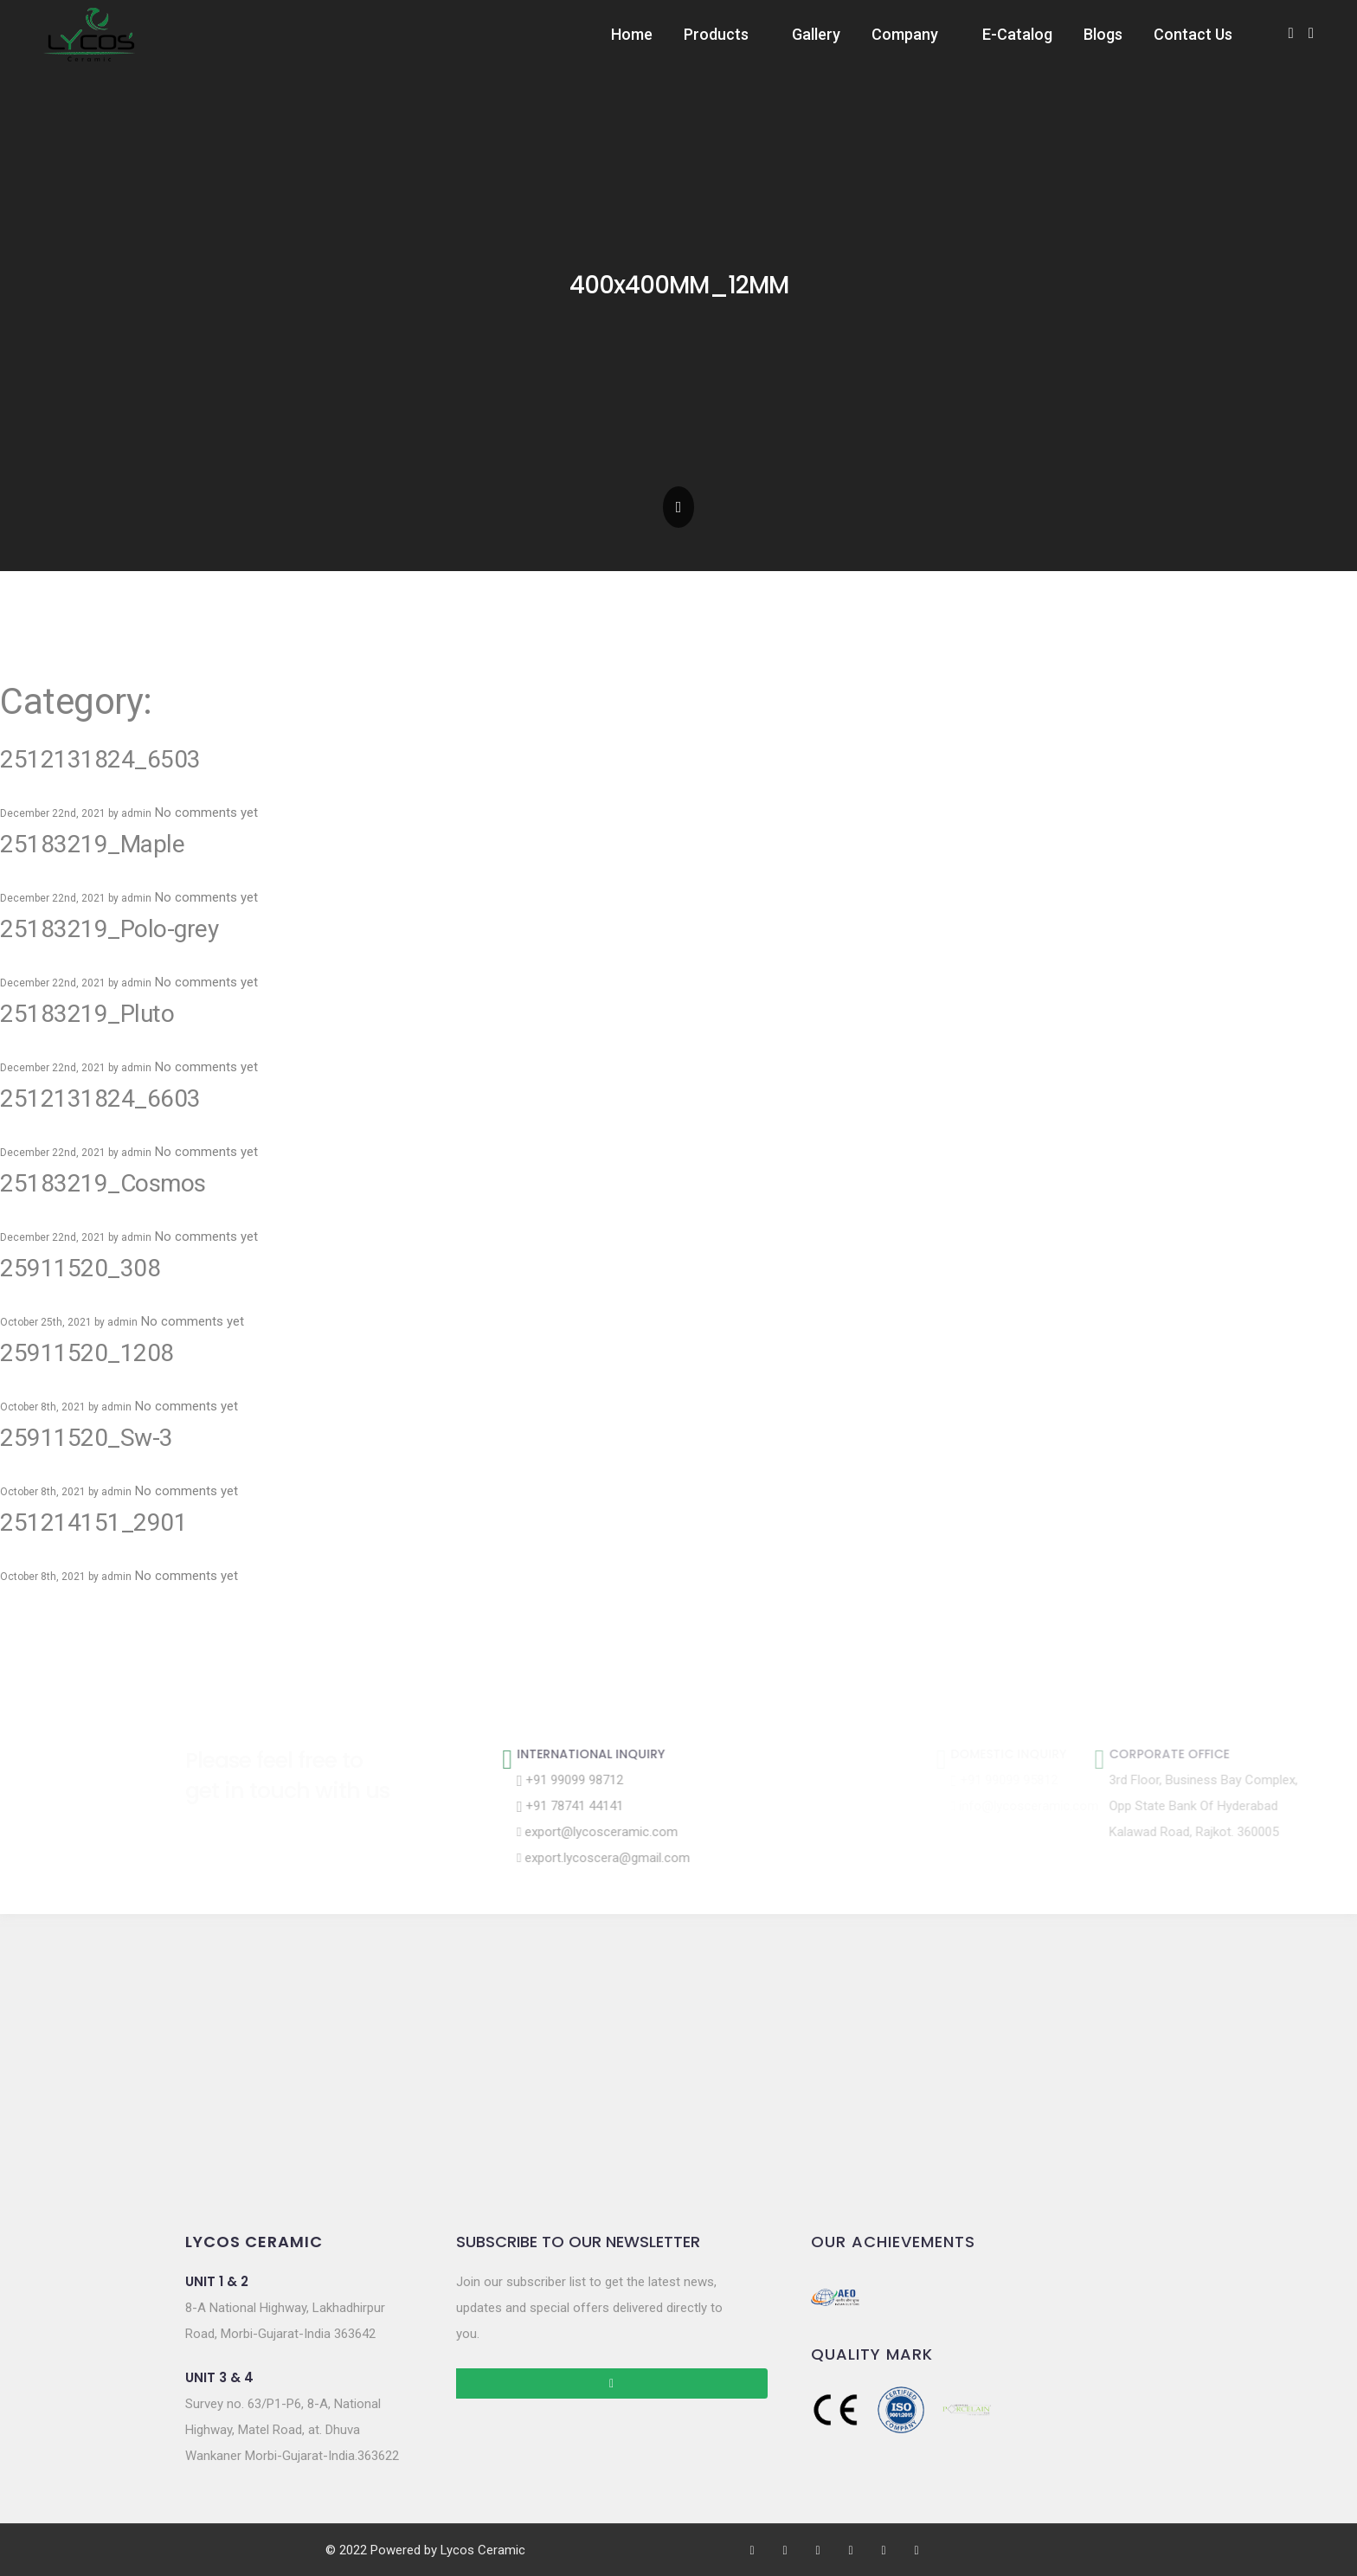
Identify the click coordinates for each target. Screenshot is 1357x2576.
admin (136, 813)
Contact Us (1193, 34)
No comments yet (206, 812)
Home (632, 34)
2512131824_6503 (100, 759)
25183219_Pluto (87, 1013)
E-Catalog (1017, 34)
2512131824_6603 (100, 1098)
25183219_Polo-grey (109, 929)
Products (716, 34)
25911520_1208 (87, 1353)
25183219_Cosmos (103, 1183)
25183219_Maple (92, 844)
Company (904, 34)
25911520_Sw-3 (86, 1437)
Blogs (1103, 34)
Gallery (816, 34)
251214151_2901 (93, 1522)
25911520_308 (80, 1268)
